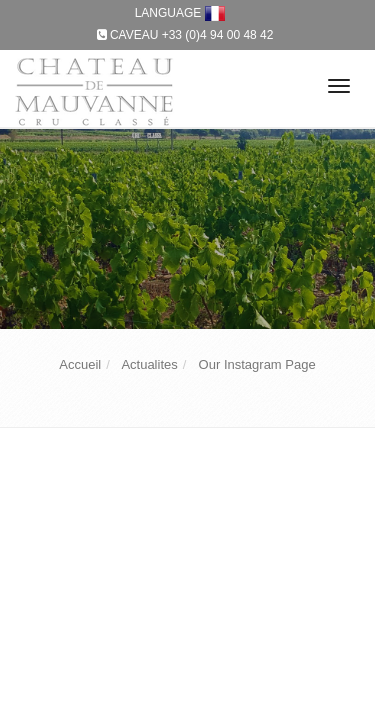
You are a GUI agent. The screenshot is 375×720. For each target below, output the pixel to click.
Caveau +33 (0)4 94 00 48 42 (192, 35)
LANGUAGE (180, 13)
